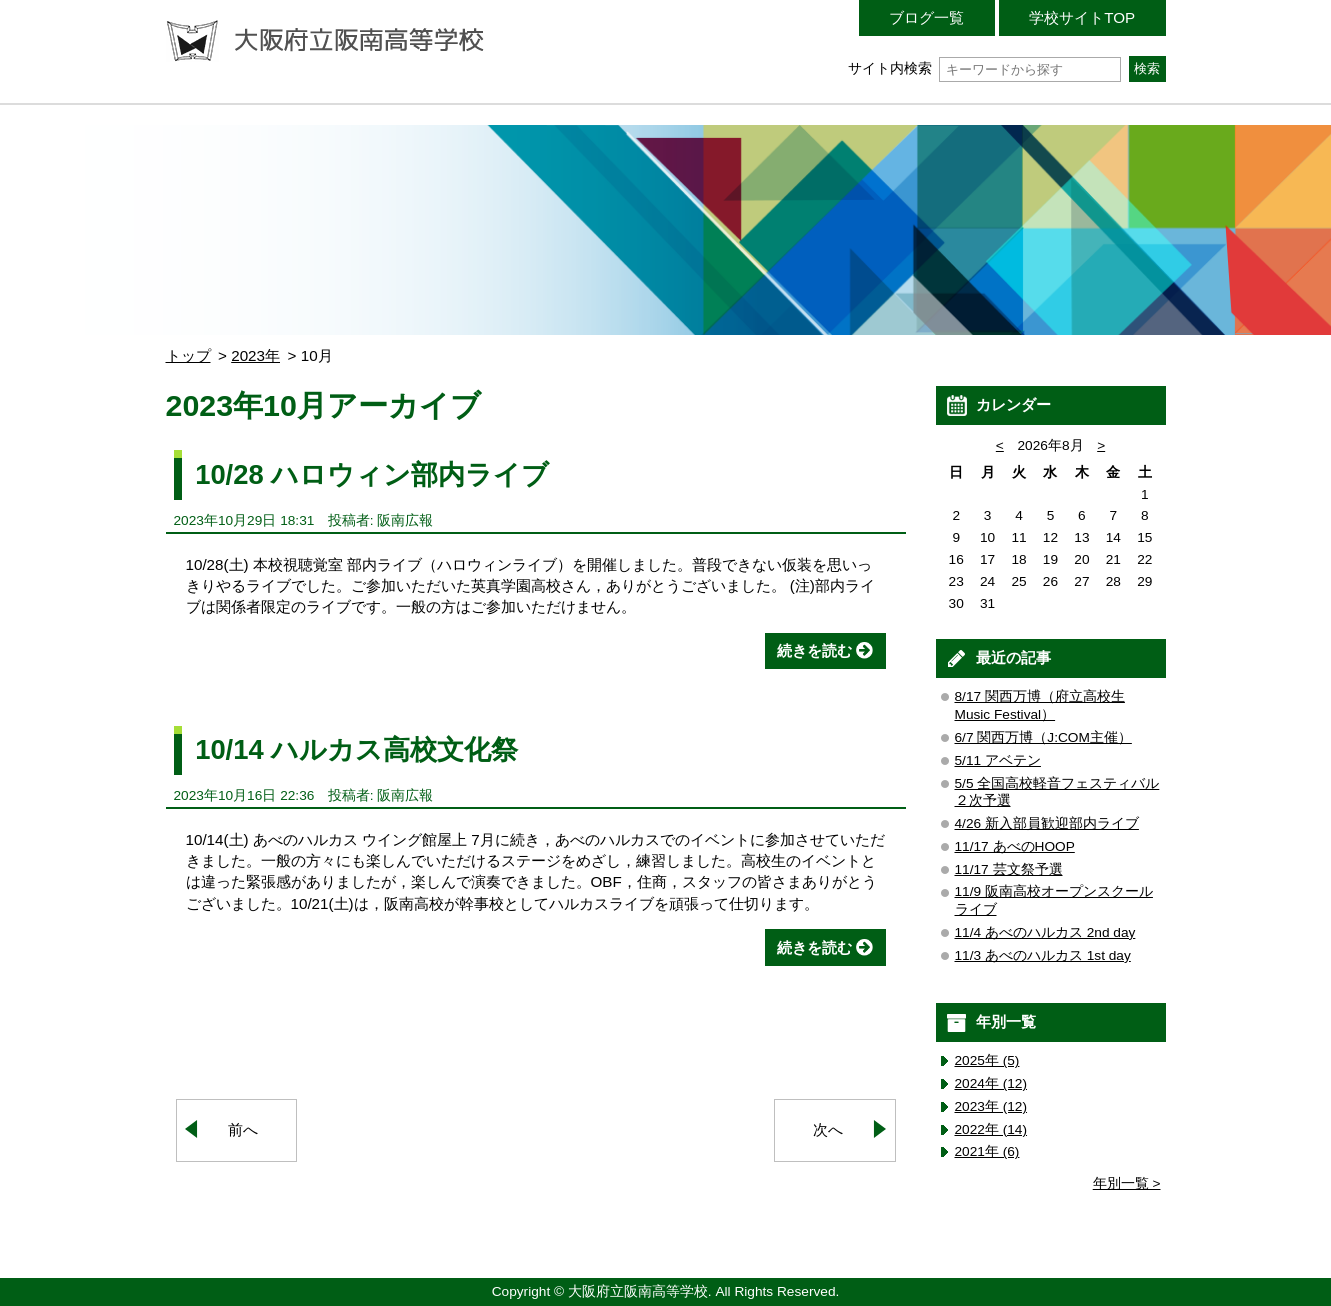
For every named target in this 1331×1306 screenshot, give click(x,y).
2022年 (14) (991, 1129)
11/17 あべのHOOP (1015, 846)
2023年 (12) (991, 1106)
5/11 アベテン (998, 760)
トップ (188, 355)
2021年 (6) (987, 1151)
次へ (828, 1129)
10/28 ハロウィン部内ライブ (372, 474)
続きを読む (814, 650)
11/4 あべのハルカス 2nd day (1045, 932)
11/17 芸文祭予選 (1009, 869)
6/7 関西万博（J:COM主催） (1043, 737)
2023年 (255, 355)
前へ (243, 1129)
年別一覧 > (1127, 1183)
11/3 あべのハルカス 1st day (1043, 955)
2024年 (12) (991, 1083)
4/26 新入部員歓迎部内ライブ (1047, 823)
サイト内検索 (984, 68)
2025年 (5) (987, 1060)
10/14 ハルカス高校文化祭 (356, 749)
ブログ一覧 (926, 17)
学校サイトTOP (1082, 17)
